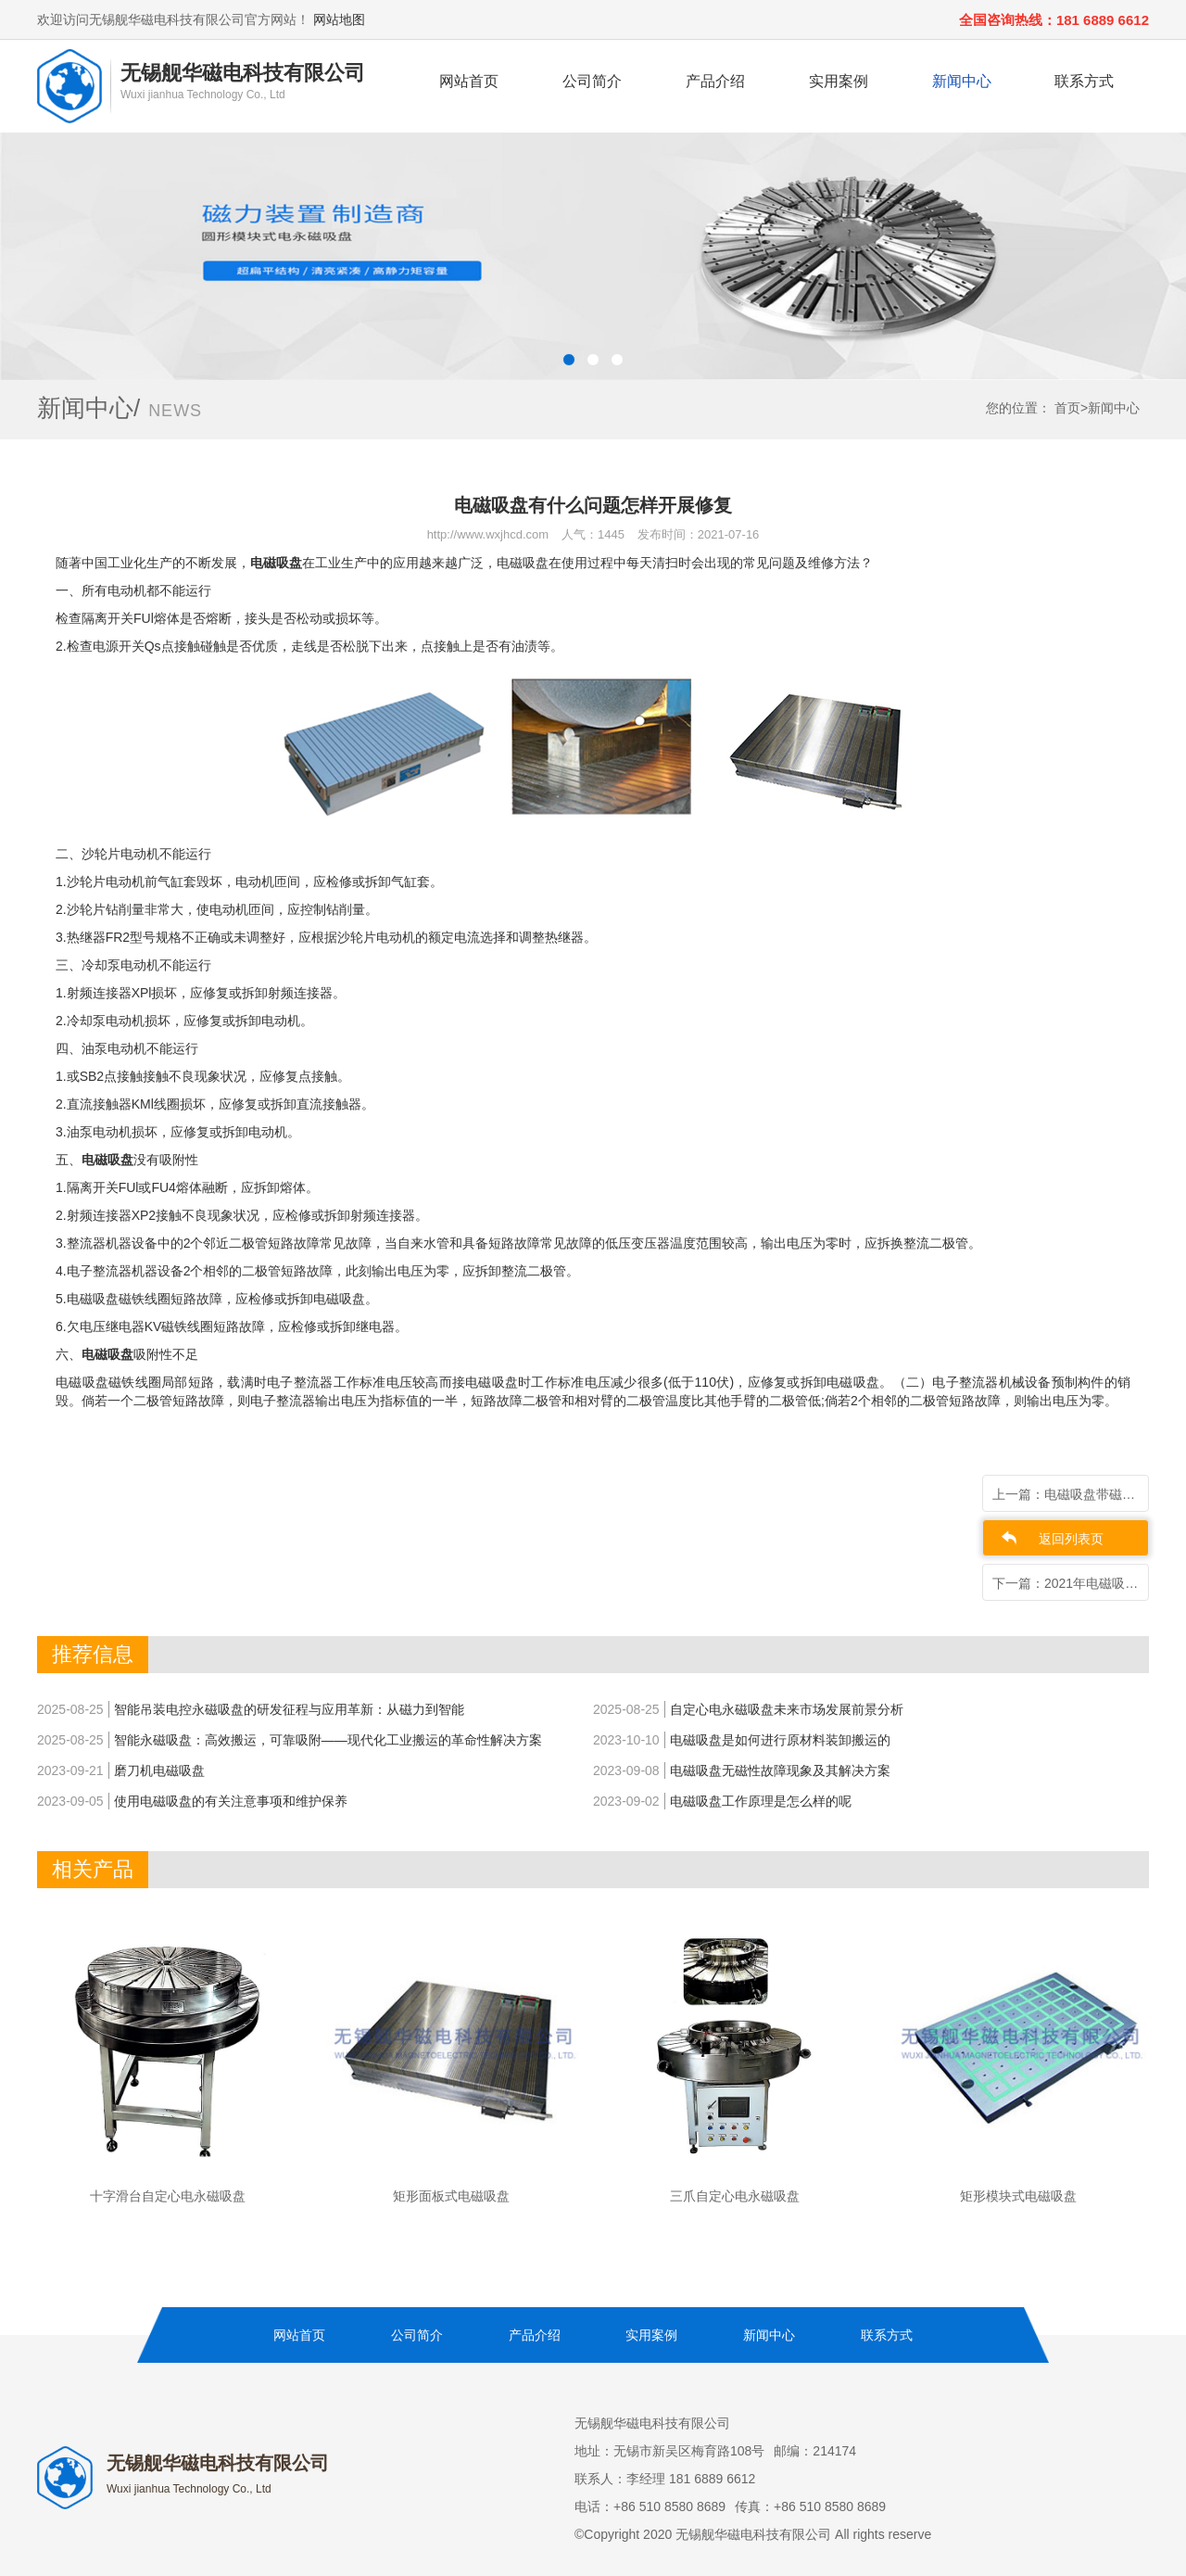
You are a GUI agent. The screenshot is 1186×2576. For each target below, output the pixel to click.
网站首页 (468, 81)
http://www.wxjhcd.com (488, 534)
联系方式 (1084, 81)
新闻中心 (961, 81)
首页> (1071, 407)
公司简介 (592, 81)
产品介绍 (715, 81)
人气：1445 (593, 534)
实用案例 (838, 81)
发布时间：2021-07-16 (698, 534)
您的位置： (1018, 407)
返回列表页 (1071, 1538)
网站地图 (339, 19)
